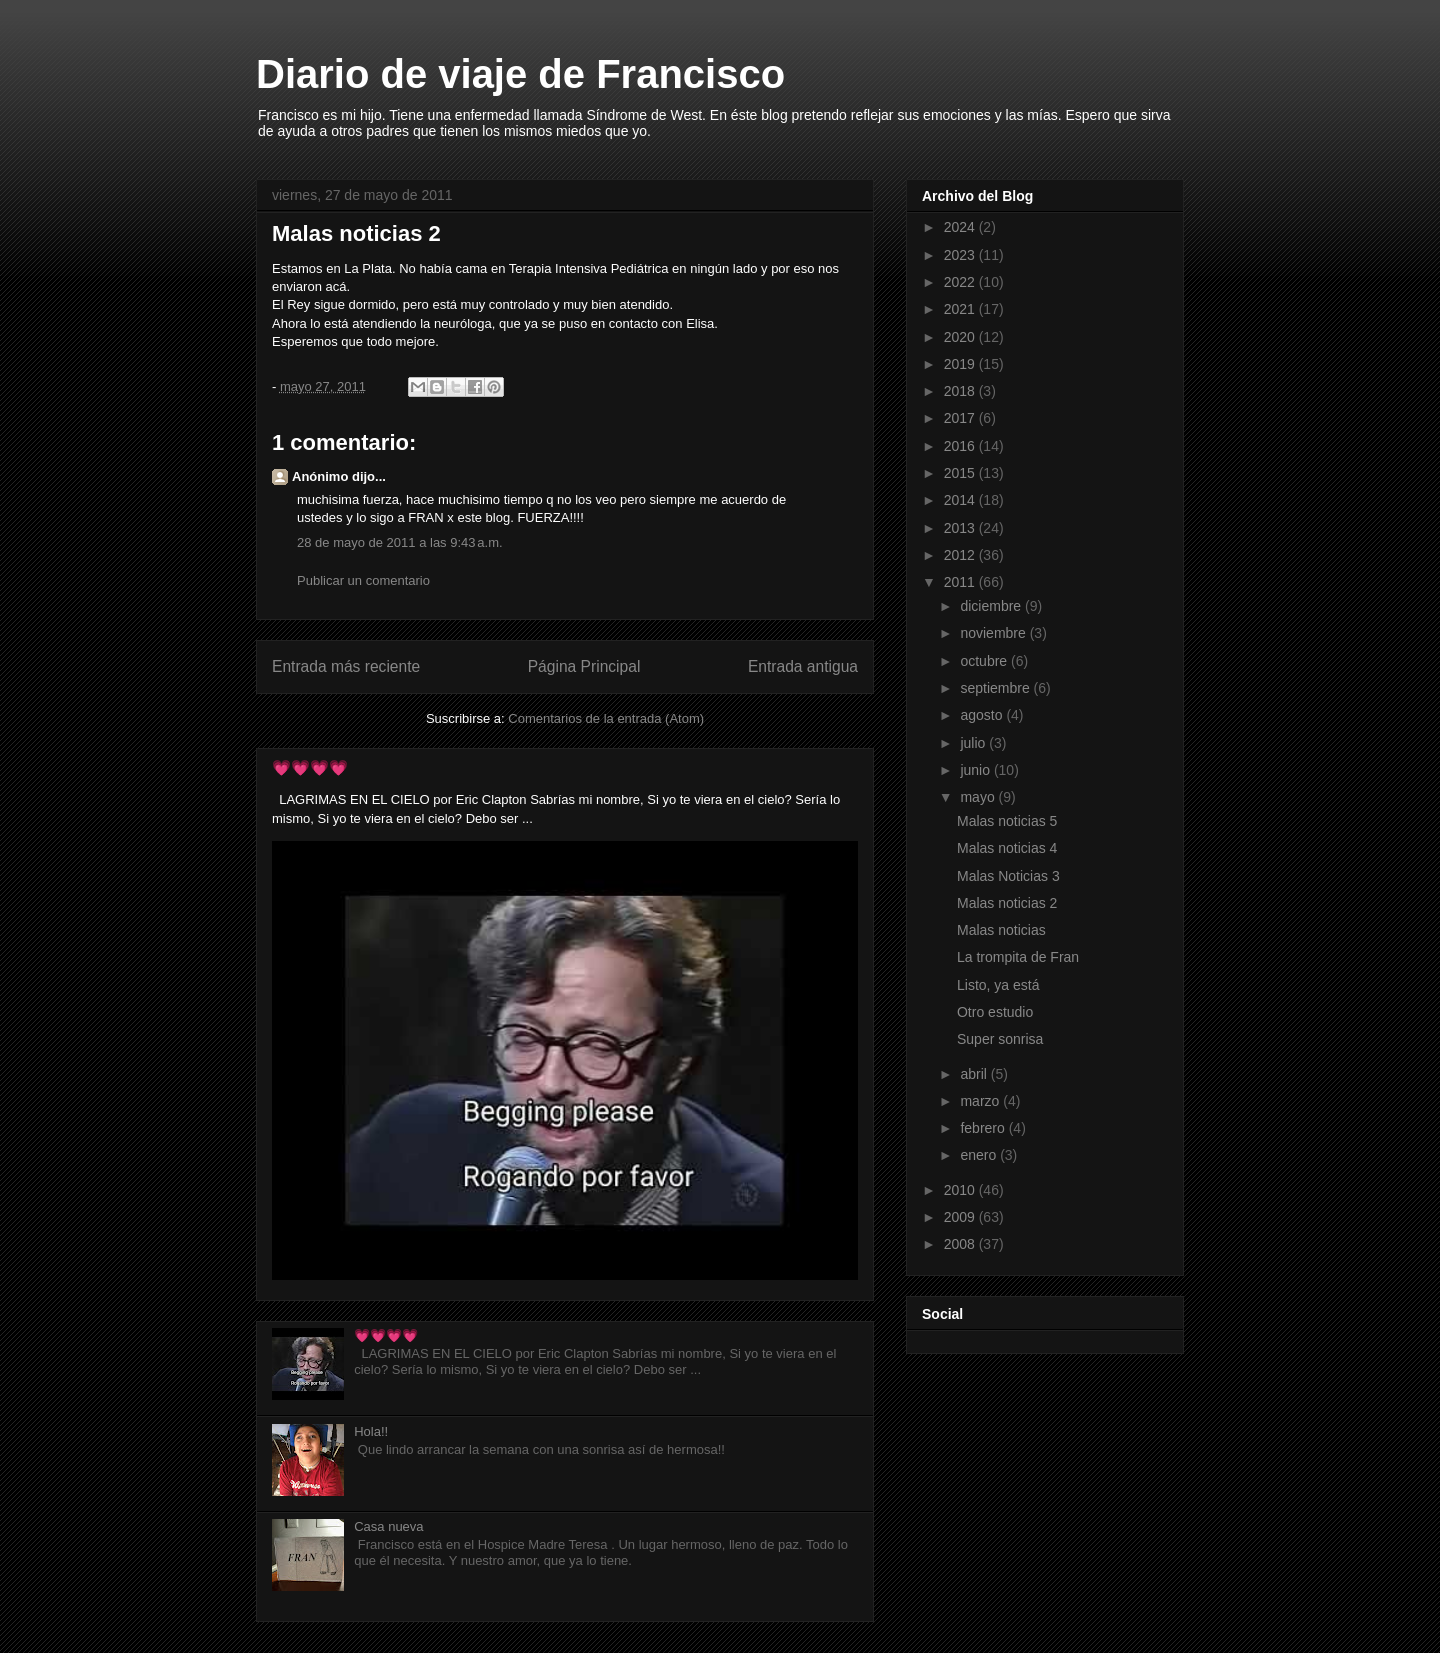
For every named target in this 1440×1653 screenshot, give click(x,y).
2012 (961, 555)
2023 (961, 255)
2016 (961, 446)
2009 (961, 1217)
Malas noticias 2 (1007, 903)
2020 (961, 337)
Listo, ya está (998, 985)
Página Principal (584, 666)
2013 (961, 528)
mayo (979, 797)
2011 (961, 582)
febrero (984, 1128)
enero (980, 1155)
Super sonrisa (1000, 1039)
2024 (961, 227)
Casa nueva (388, 1526)
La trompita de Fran (1018, 957)
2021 (961, 309)
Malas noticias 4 (1007, 848)
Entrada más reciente (346, 666)
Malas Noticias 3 (1008, 876)
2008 (961, 1244)
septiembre (996, 688)
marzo (981, 1101)
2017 (961, 418)
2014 (961, 500)
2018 (961, 391)
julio (974, 743)
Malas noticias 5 (1007, 821)
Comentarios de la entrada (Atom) (606, 718)
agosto (983, 715)
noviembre (994, 633)
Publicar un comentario (363, 580)
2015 (961, 473)
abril (975, 1074)
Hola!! (371, 1431)
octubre (985, 661)
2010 (961, 1190)
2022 (961, 282)
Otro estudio (995, 1012)
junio (976, 770)
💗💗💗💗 (310, 767)
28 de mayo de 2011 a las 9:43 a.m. (400, 542)
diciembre (992, 606)
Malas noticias (1001, 930)
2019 (961, 364)
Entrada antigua (803, 666)
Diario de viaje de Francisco (520, 74)
